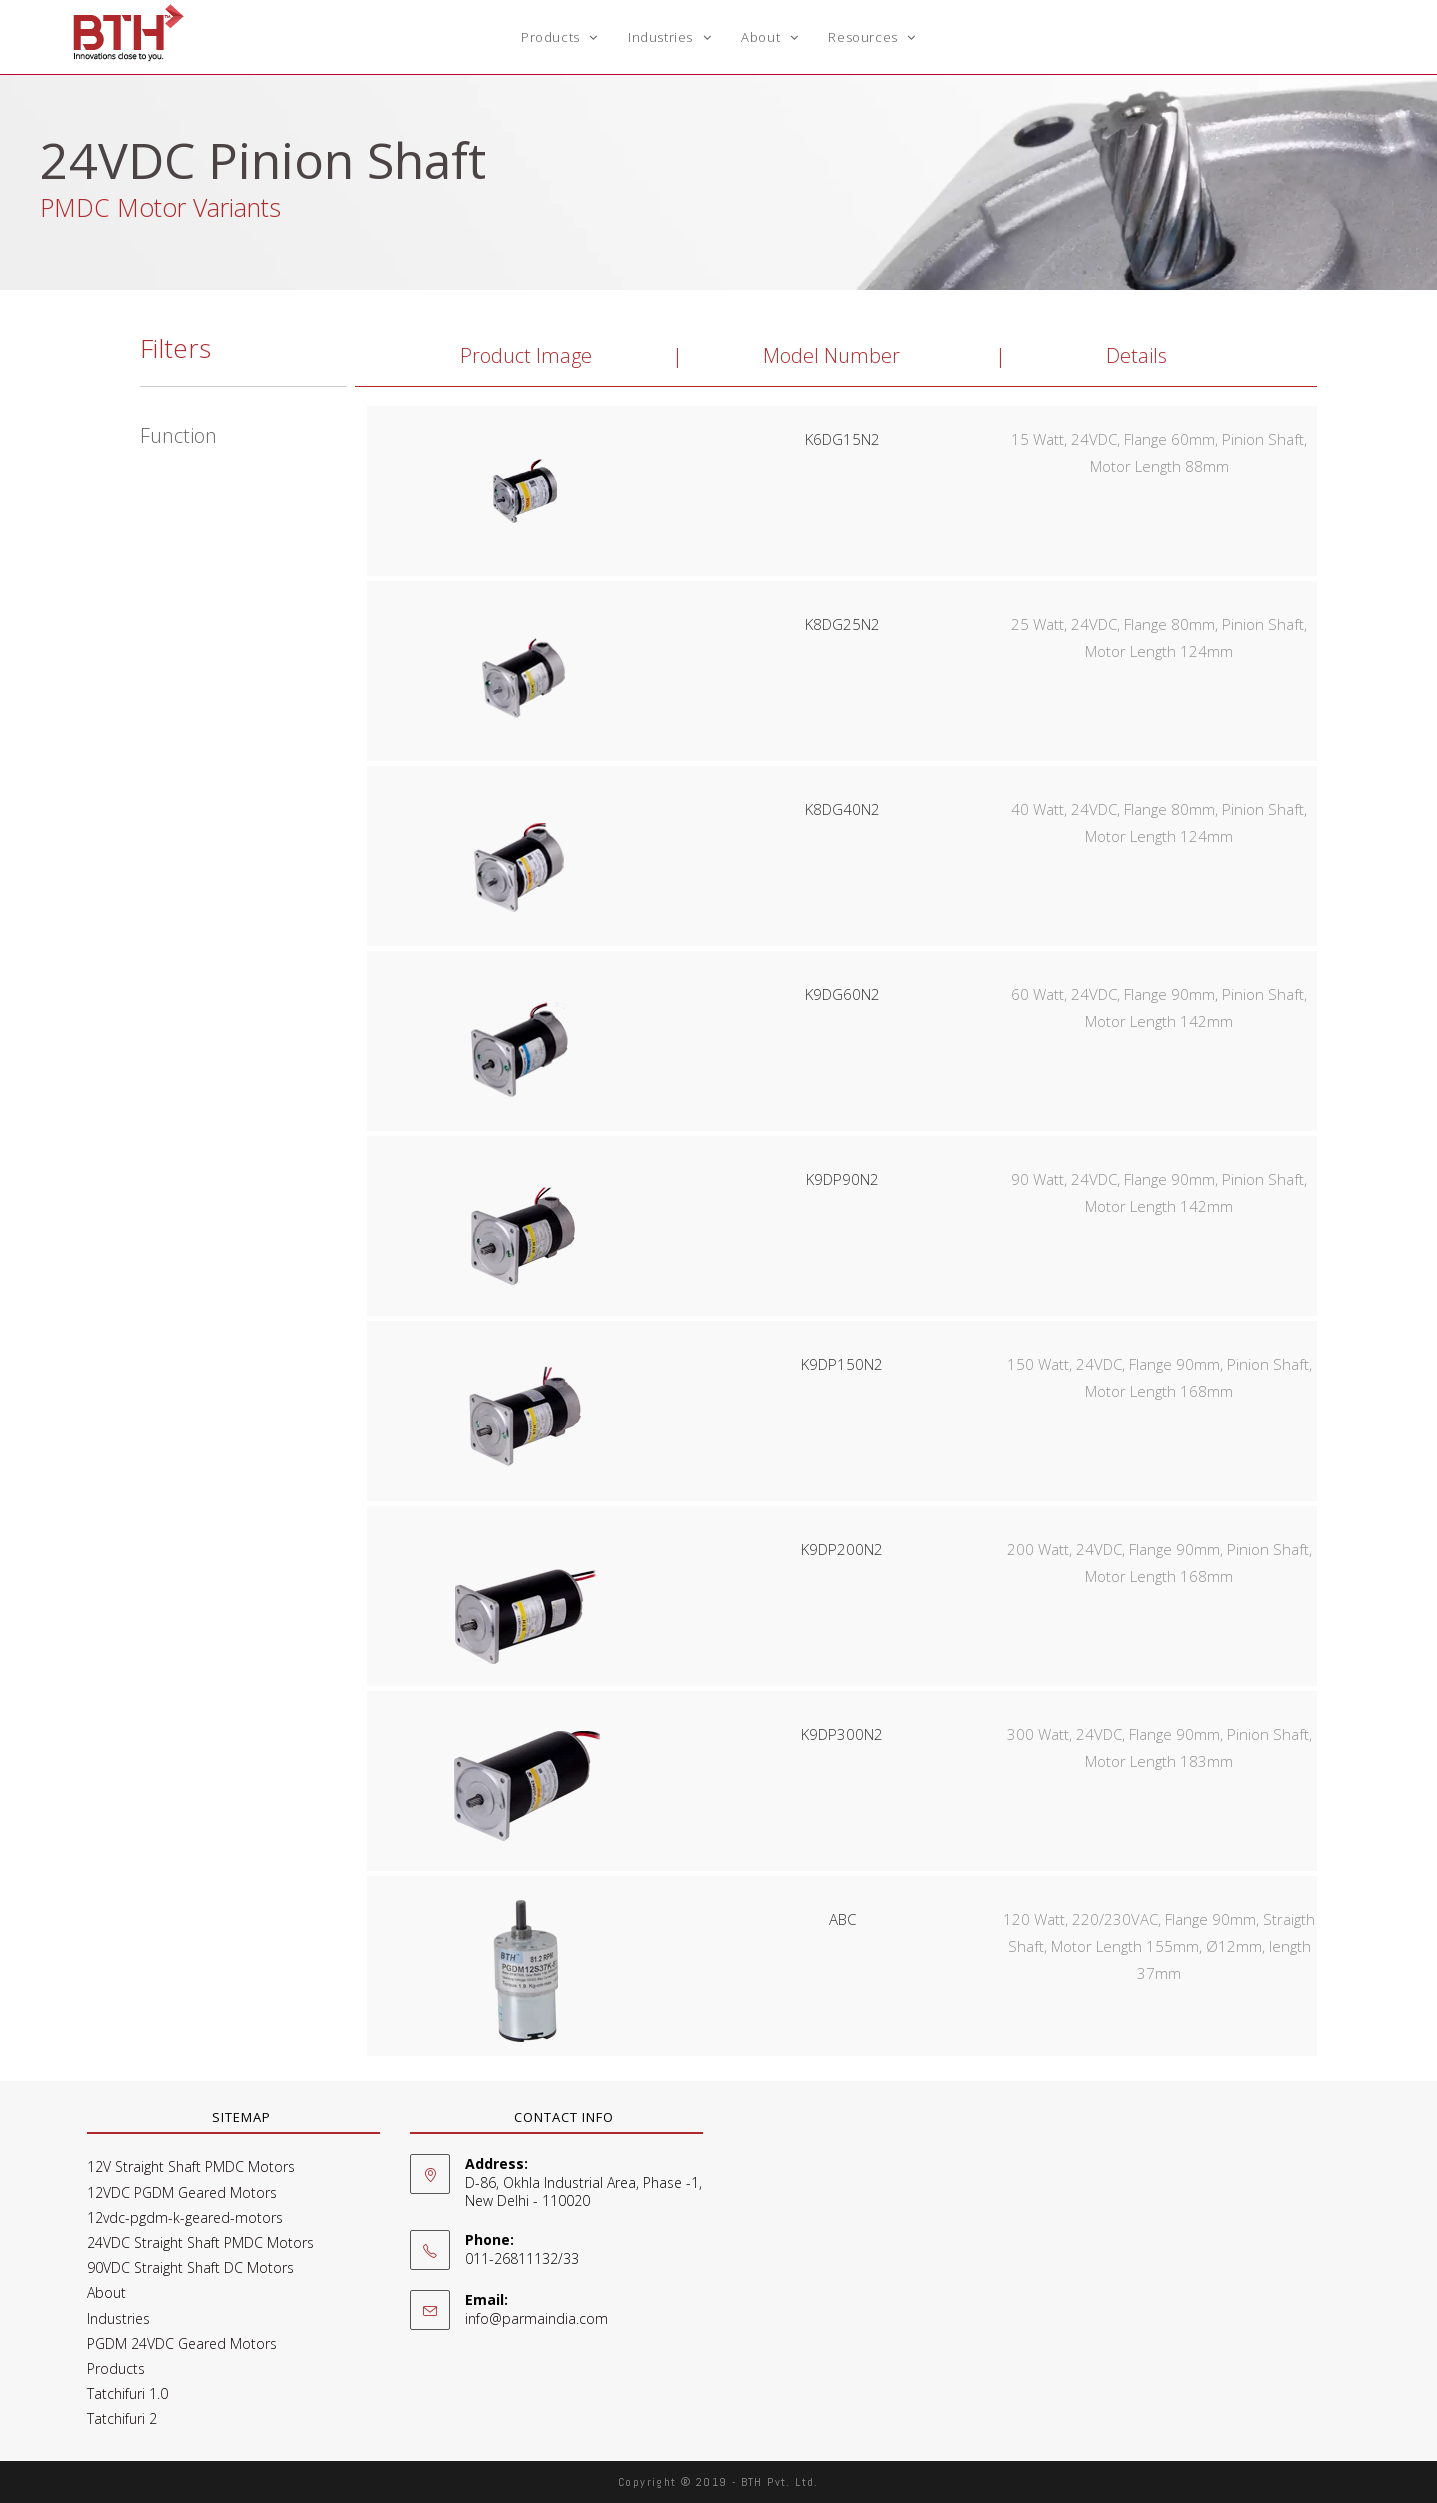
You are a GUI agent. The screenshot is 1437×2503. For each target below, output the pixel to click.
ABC (842, 1919)
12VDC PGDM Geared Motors (182, 2192)
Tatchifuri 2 (122, 2418)
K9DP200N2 (842, 1549)
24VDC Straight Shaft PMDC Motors (200, 2242)
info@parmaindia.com (536, 2318)
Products (116, 2368)
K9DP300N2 (842, 1734)
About (106, 2292)
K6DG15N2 (842, 439)
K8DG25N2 (842, 624)
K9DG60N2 (842, 994)
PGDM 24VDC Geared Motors (182, 2343)
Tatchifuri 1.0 (127, 2393)
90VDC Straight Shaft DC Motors (190, 2267)
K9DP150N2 (842, 1364)
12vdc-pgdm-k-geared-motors (185, 2217)
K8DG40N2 (842, 809)
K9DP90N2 (842, 1179)
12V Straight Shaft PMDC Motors (191, 2166)
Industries (118, 2318)
